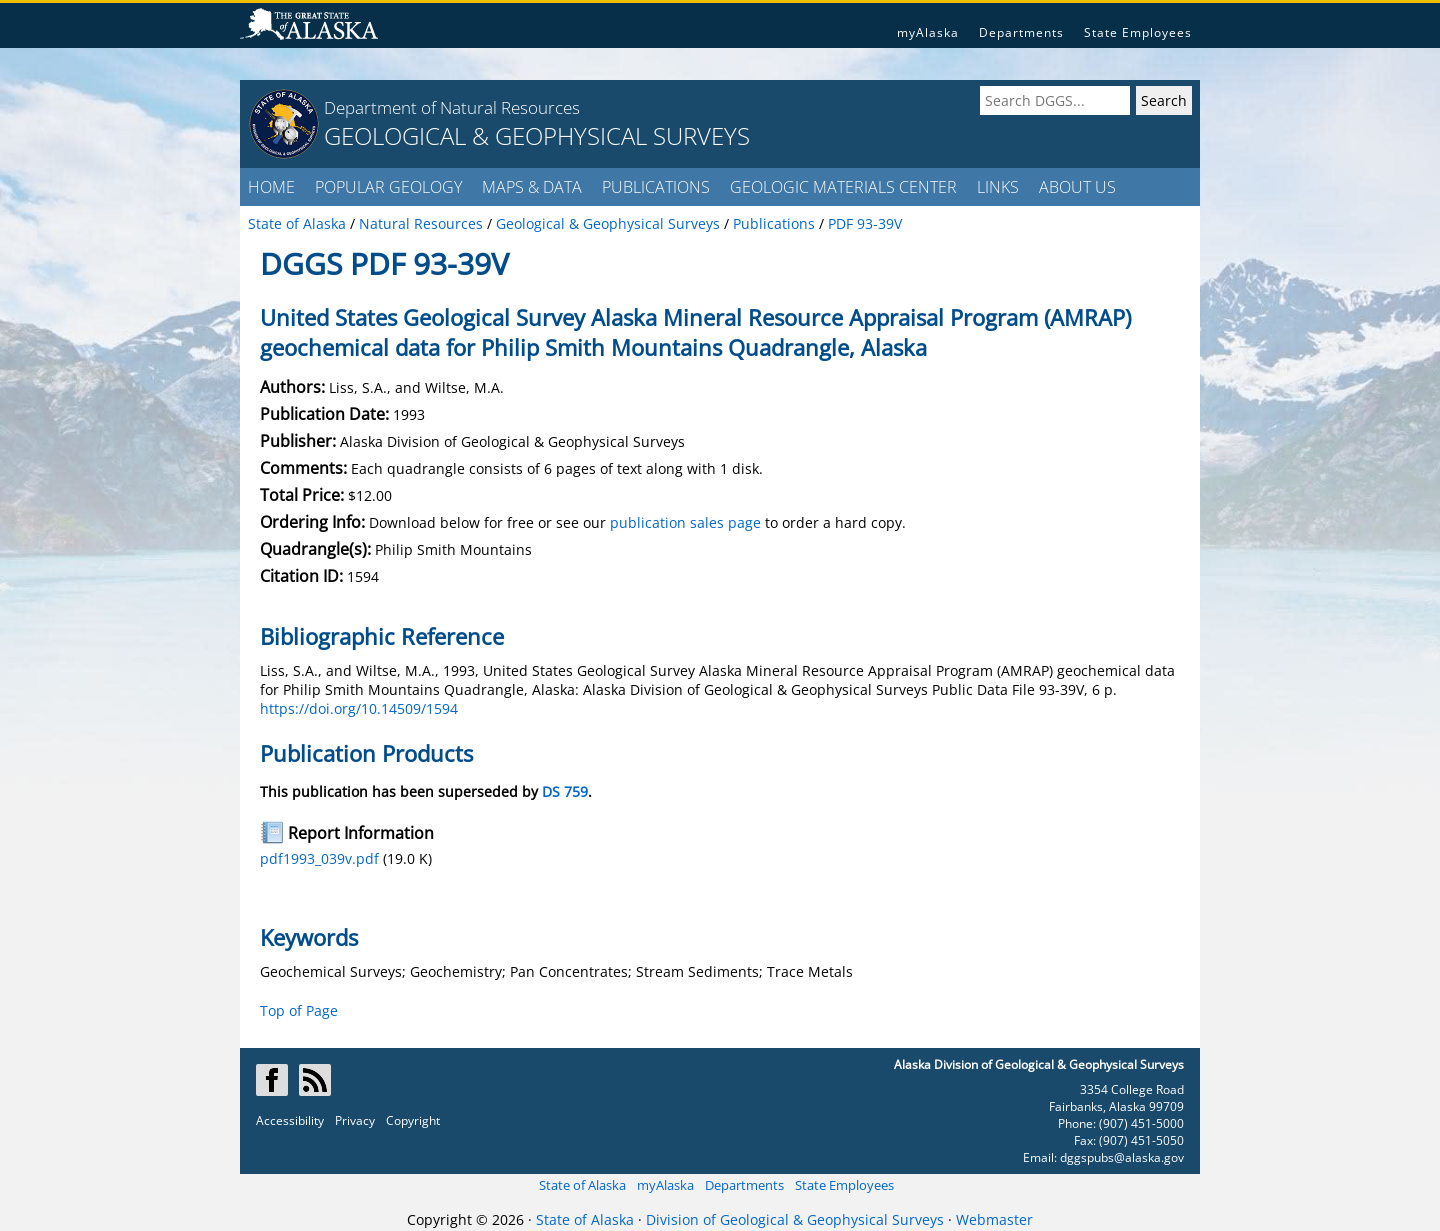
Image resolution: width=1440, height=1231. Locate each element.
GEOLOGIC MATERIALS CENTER (843, 187)
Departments (1021, 32)
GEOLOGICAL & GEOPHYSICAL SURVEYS (537, 135)
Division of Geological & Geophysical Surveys (795, 1219)
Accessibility (290, 1120)
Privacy (355, 1120)
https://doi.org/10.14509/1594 (359, 708)
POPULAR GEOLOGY (388, 187)
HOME (271, 187)
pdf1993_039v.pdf (319, 858)
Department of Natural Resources (452, 107)
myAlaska (928, 32)
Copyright (413, 1120)
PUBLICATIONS (656, 187)
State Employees (1138, 32)
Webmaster (994, 1219)
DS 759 (565, 791)
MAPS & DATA (532, 187)
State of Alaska (582, 1185)
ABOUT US (1077, 187)
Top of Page (299, 1010)
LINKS (998, 187)
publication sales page (685, 522)
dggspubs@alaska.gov (1122, 1157)
